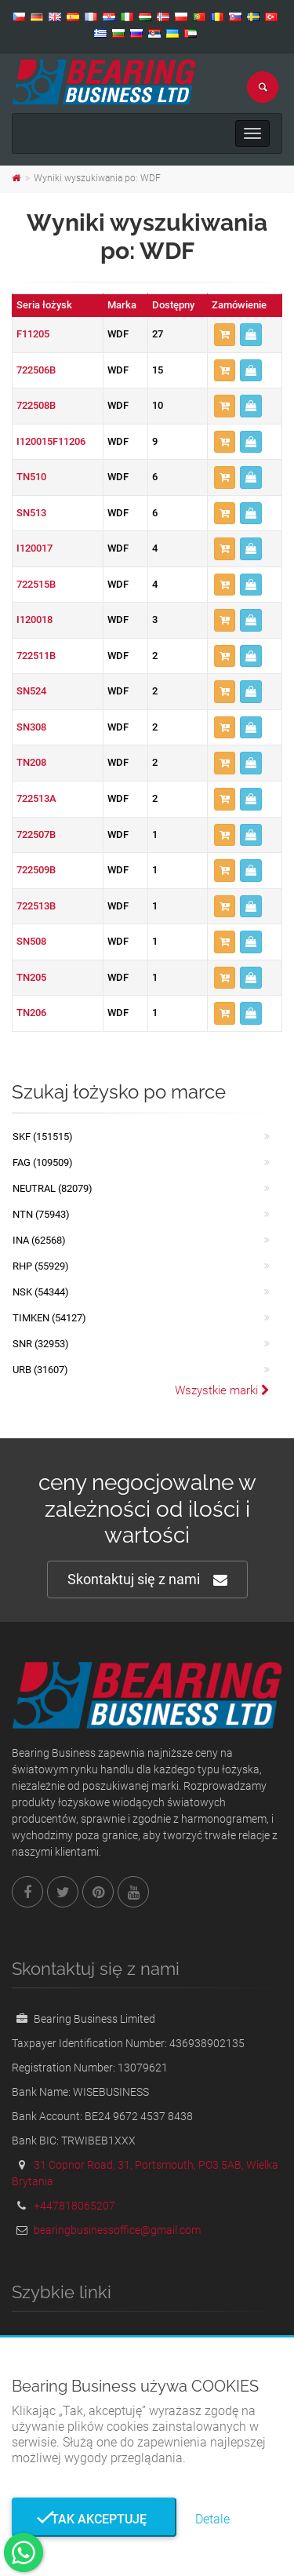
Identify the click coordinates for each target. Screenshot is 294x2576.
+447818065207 (74, 2205)
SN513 (31, 513)
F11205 (32, 334)
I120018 (34, 619)
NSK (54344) (41, 1292)
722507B (36, 834)
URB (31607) (40, 1369)
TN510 (31, 477)
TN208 (31, 762)
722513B (36, 906)
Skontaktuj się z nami (147, 1579)
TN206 (31, 1012)
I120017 (34, 548)
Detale (212, 2519)
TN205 (31, 977)
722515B (36, 584)
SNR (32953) (41, 1344)
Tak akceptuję (94, 2519)
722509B (36, 870)
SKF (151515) (43, 1136)
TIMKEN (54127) (49, 1318)
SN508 (31, 941)
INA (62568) (39, 1240)
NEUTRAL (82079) (53, 1188)
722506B (36, 370)
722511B (36, 655)
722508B (36, 405)
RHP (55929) (41, 1266)
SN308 (31, 727)
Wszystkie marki (222, 1390)
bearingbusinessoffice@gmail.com (117, 2230)
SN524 (31, 691)
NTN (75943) (41, 1214)
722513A (36, 798)
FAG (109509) (43, 1162)
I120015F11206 (50, 441)
